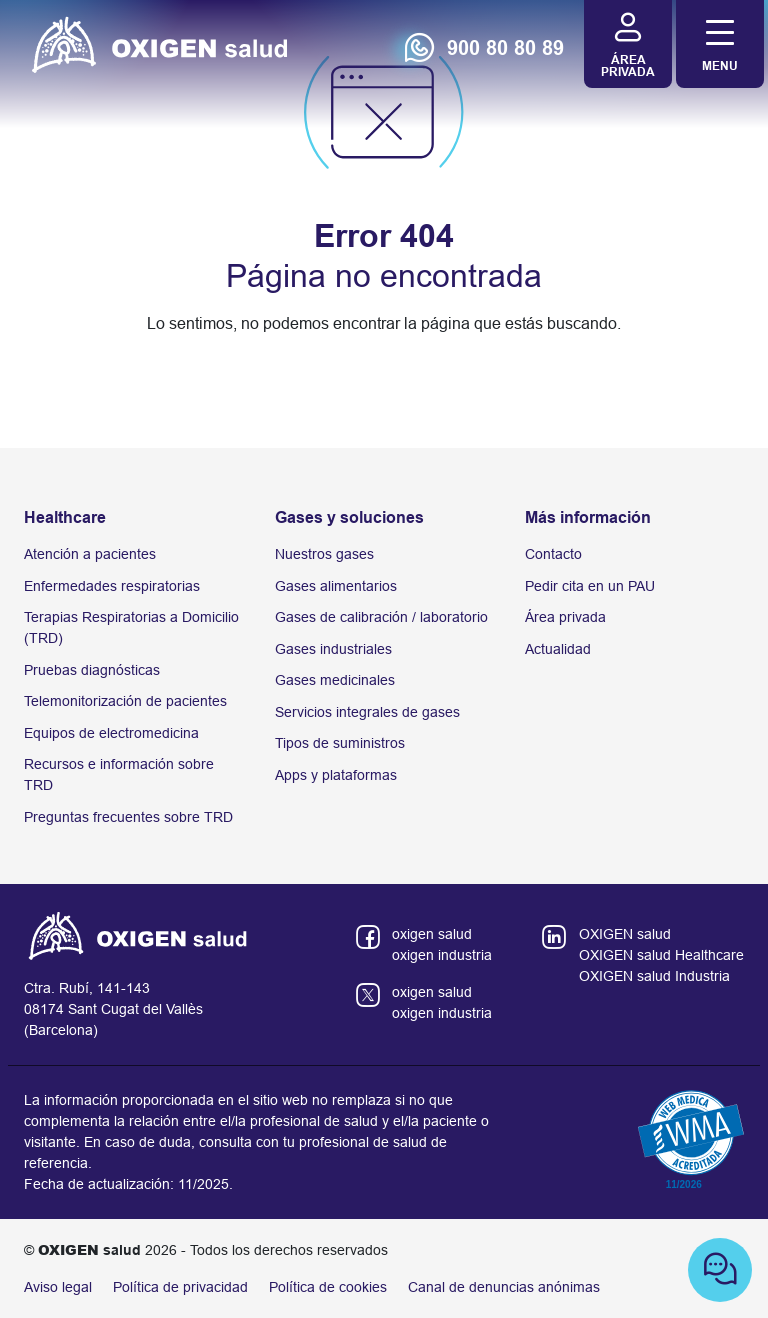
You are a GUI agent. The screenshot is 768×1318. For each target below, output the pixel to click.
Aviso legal (58, 1287)
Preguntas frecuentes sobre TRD (128, 817)
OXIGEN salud (625, 934)
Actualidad (558, 649)
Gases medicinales (335, 680)
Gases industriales (333, 649)
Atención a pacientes (90, 554)
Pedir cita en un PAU (590, 586)
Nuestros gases (324, 554)
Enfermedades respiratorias (112, 586)
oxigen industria (442, 955)
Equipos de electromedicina (111, 733)
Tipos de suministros (340, 743)
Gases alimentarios (336, 586)
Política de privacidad (180, 1287)
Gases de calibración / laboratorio (381, 617)
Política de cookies (328, 1287)
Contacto (553, 554)
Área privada (565, 617)
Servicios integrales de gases (367, 712)
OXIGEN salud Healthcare (661, 955)
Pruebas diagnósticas (92, 670)
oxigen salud (432, 934)
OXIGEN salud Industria (654, 976)
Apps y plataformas (336, 775)
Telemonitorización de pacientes (125, 701)
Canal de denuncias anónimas (504, 1287)
